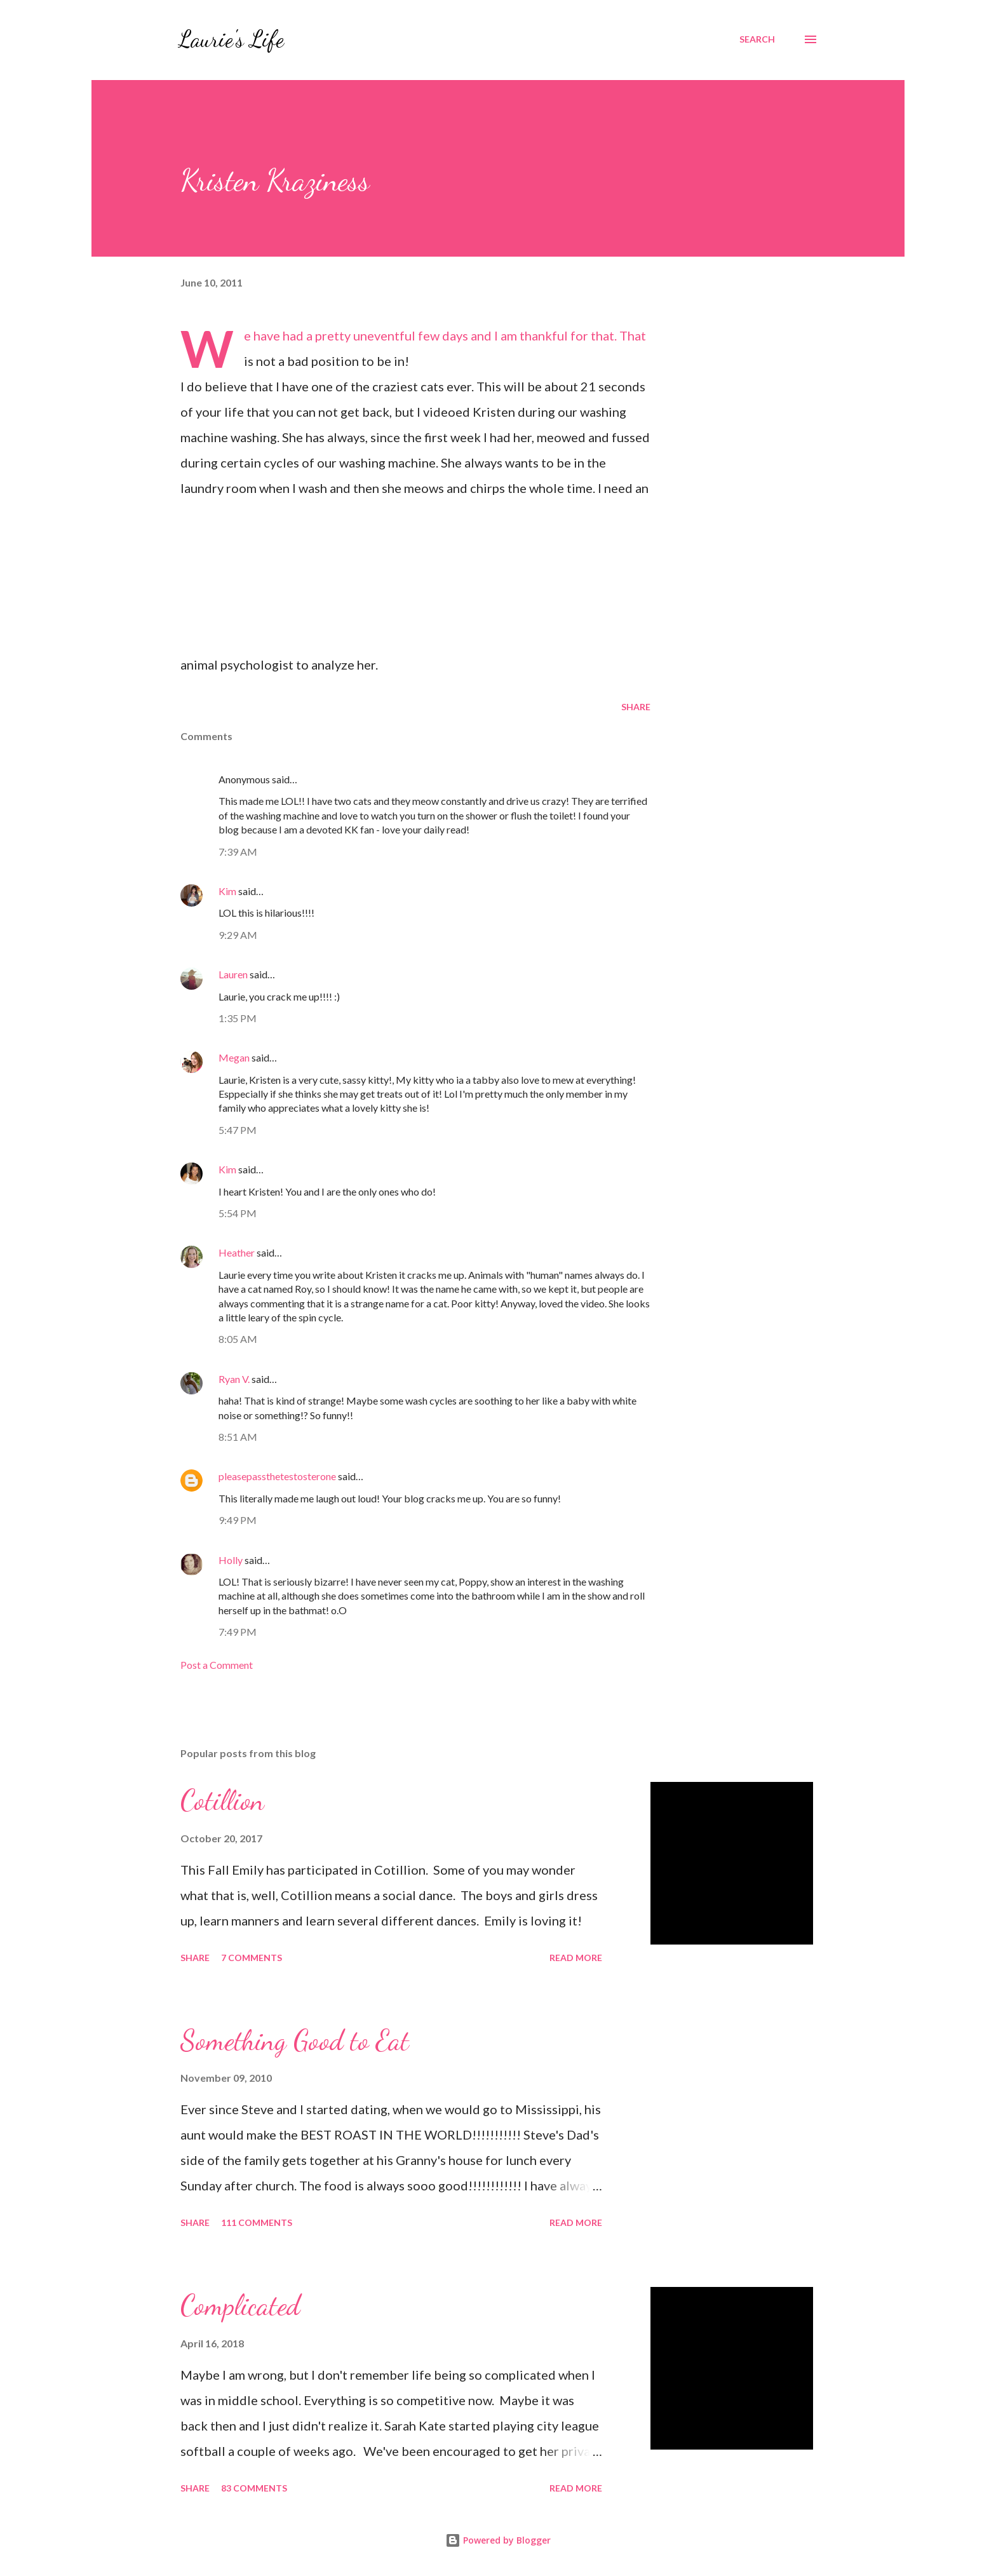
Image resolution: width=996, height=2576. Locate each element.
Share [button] (635, 706)
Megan (234, 1057)
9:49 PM (238, 1520)
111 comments (256, 2222)
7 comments (251, 1957)
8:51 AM (238, 1437)
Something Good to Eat (294, 2040)
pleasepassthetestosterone (277, 1476)
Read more (575, 1957)
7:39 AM (238, 852)
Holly (231, 1560)
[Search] (757, 39)
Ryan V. (234, 1379)
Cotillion (222, 1800)
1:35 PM (238, 1018)
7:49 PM (238, 1632)
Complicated (240, 2305)
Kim (227, 891)
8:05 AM (238, 1339)
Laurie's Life (231, 39)
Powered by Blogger (498, 2540)
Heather (237, 1252)
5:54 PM (238, 1213)
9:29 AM (238, 935)
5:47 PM (238, 1130)
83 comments (254, 2488)
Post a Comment (216, 1665)
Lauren (233, 974)
